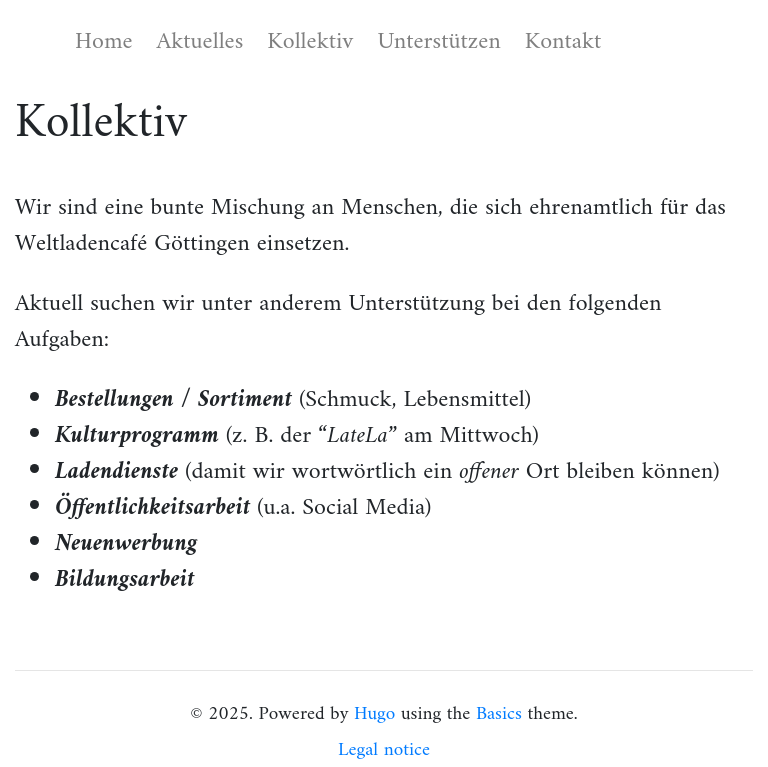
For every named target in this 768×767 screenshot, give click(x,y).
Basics (499, 714)
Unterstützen (438, 42)
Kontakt (563, 42)
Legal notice (384, 750)
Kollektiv (310, 42)
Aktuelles (199, 42)
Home (103, 42)
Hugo (374, 714)
